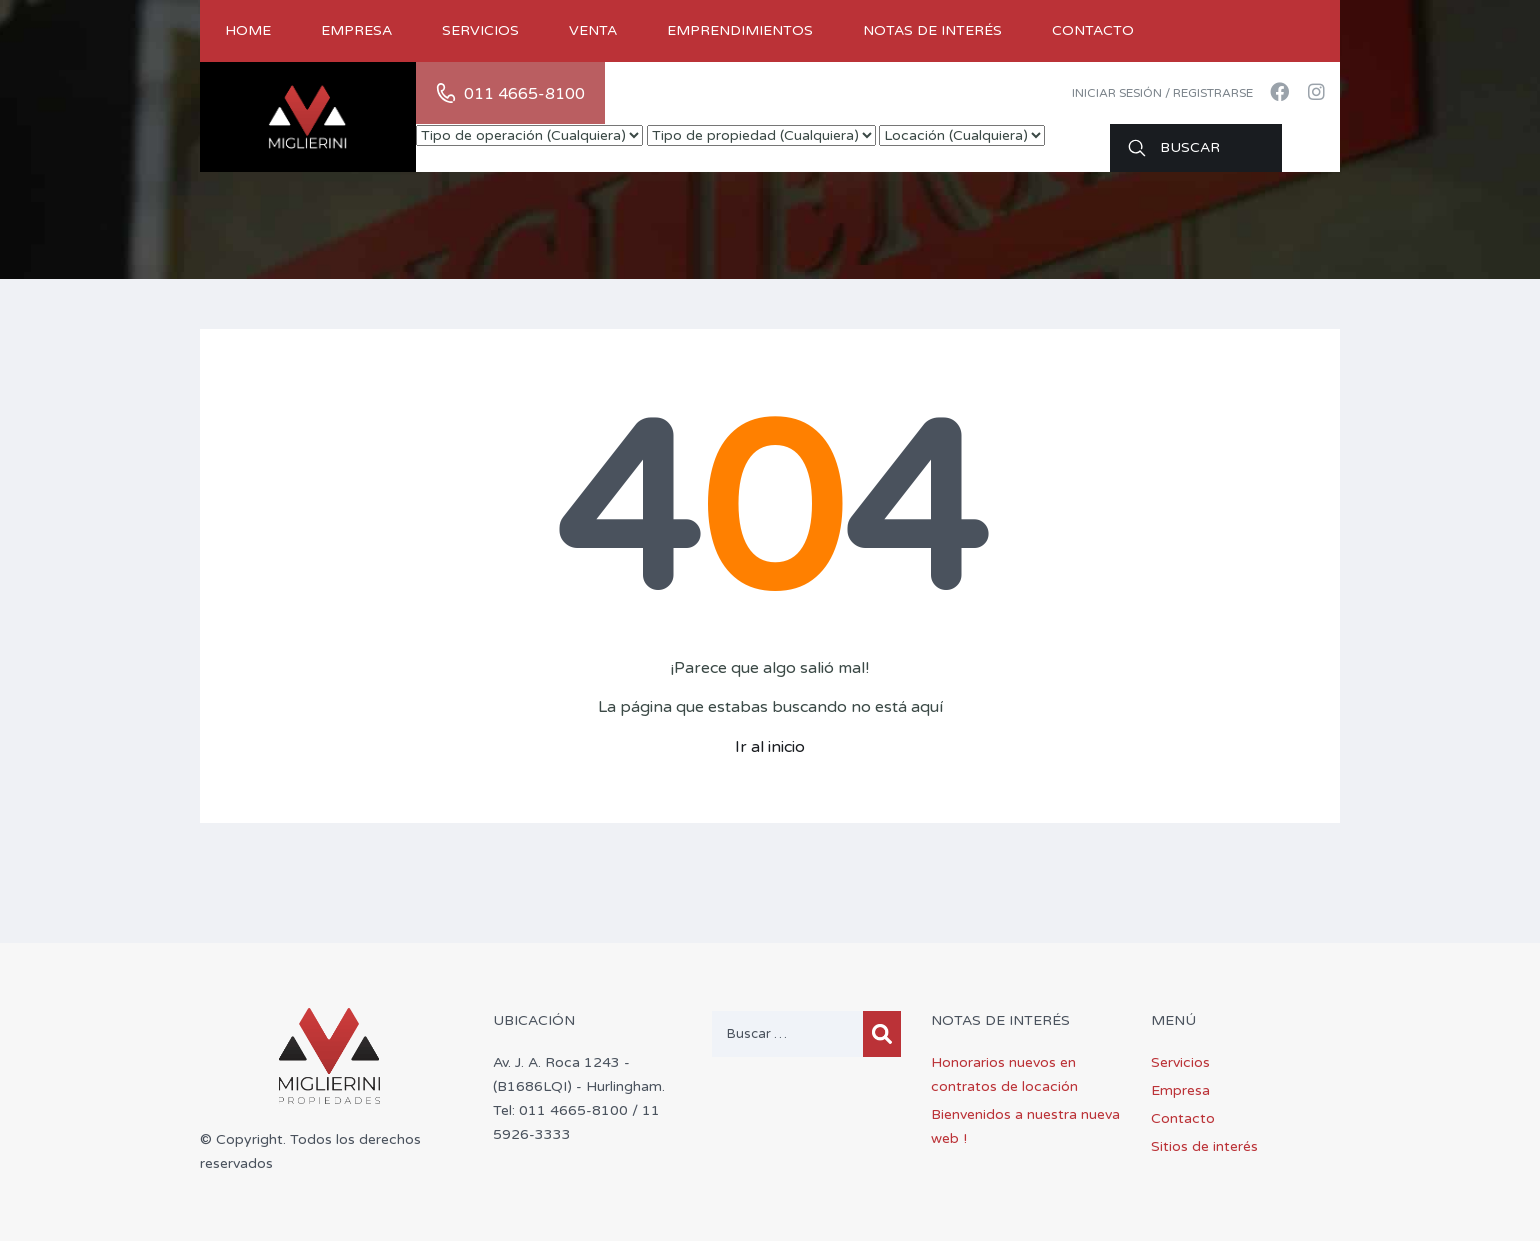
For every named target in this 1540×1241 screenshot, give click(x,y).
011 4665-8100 (524, 94)
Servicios (480, 30)
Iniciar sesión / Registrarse (1162, 93)
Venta (593, 30)
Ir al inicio (770, 747)
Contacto (1093, 30)
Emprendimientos (740, 30)
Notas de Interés (932, 30)
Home (248, 30)
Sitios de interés (1204, 1146)
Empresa (356, 30)
